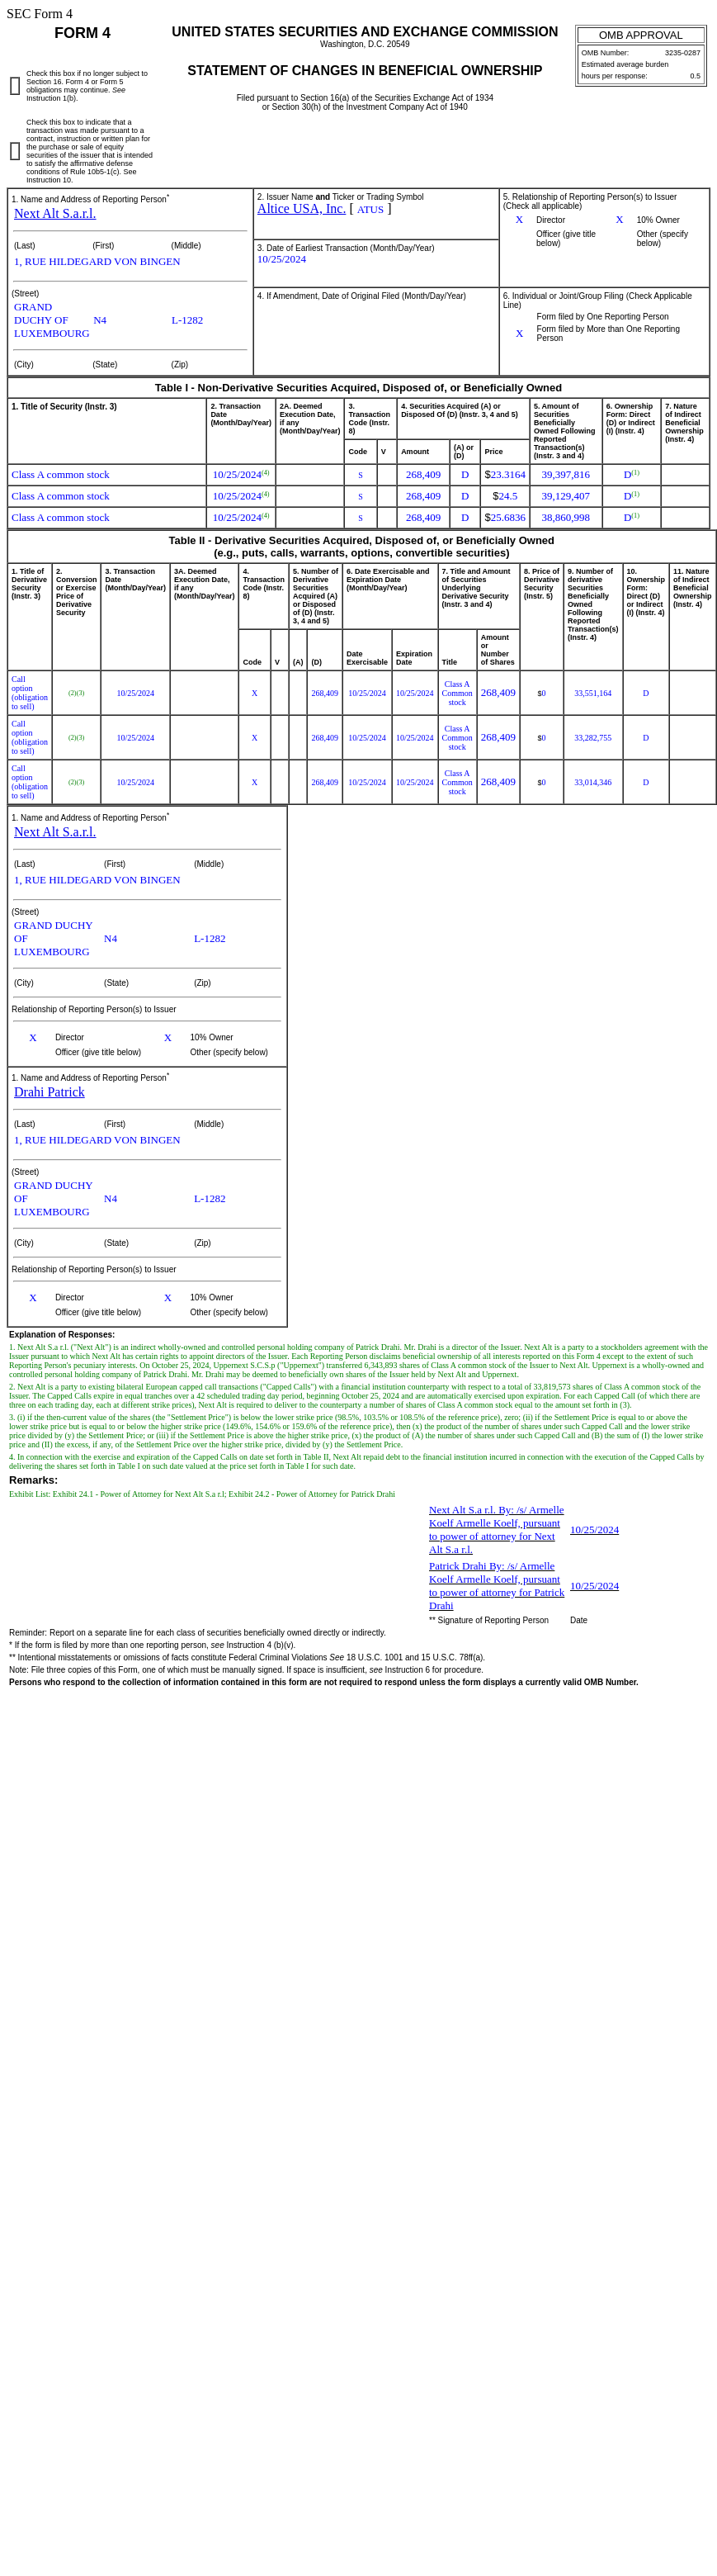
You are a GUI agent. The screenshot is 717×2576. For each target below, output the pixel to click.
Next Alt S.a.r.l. (55, 213)
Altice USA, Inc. (302, 208)
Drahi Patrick (49, 1092)
